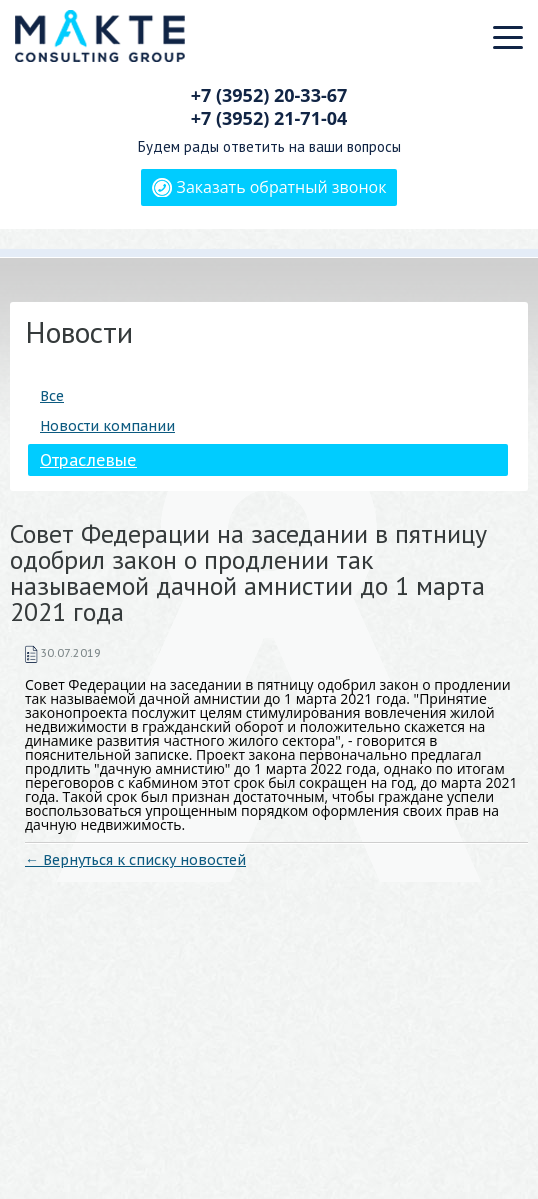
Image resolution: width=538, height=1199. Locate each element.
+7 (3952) (269, 95)
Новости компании (107, 426)
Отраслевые (88, 460)
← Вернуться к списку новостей (135, 860)
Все (52, 396)
